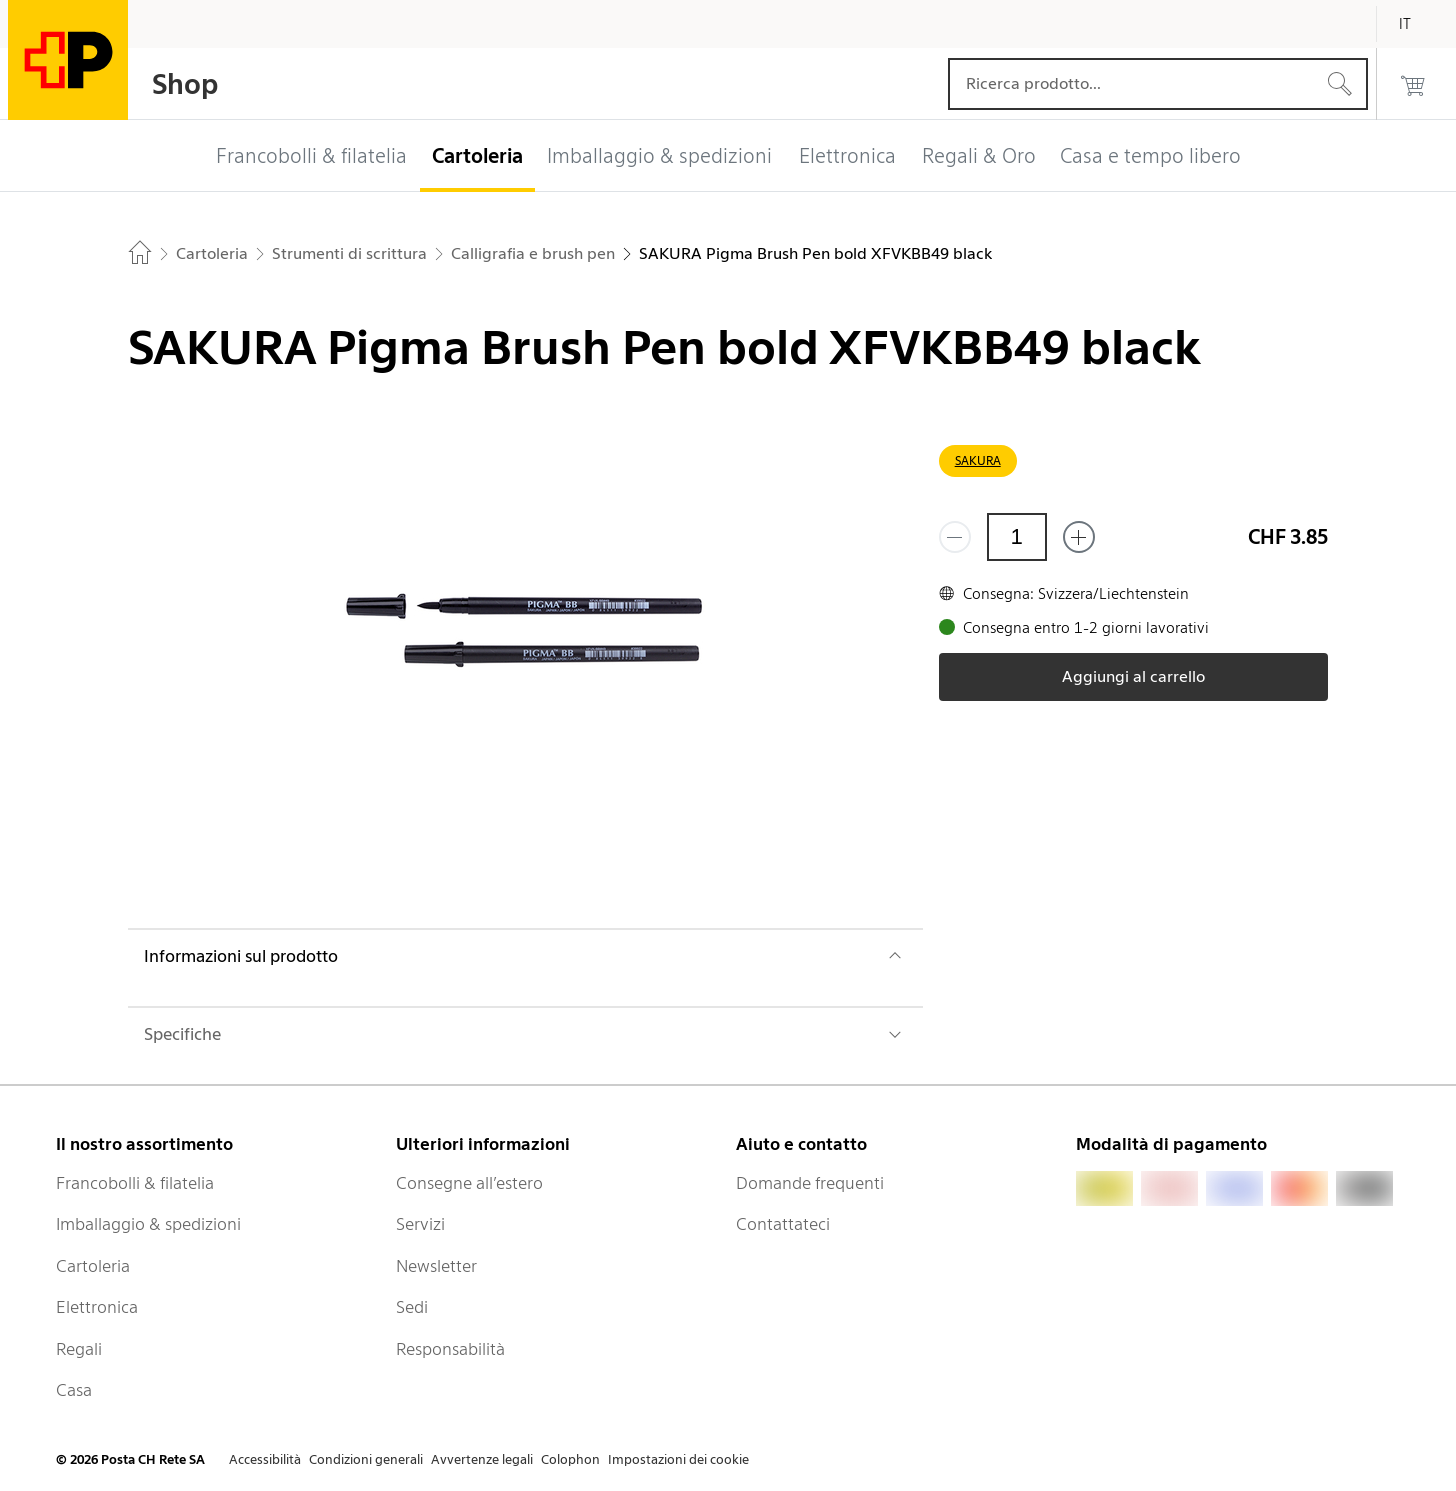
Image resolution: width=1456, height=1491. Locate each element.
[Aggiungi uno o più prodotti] (1079, 537)
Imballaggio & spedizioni (148, 1224)
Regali (79, 1349)
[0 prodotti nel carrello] (1413, 84)
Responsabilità (450, 1349)
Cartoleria (93, 1266)
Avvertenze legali (482, 1459)
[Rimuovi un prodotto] (955, 537)
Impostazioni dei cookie (678, 1459)
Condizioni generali (366, 1459)
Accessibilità (265, 1459)
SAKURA (978, 460)
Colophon (570, 1459)
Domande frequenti (810, 1183)
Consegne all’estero (469, 1183)
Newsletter (436, 1266)
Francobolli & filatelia (135, 1183)
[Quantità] (1017, 537)
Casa (74, 1390)
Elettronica (97, 1307)
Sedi (412, 1307)
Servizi (420, 1224)
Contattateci (783, 1224)
